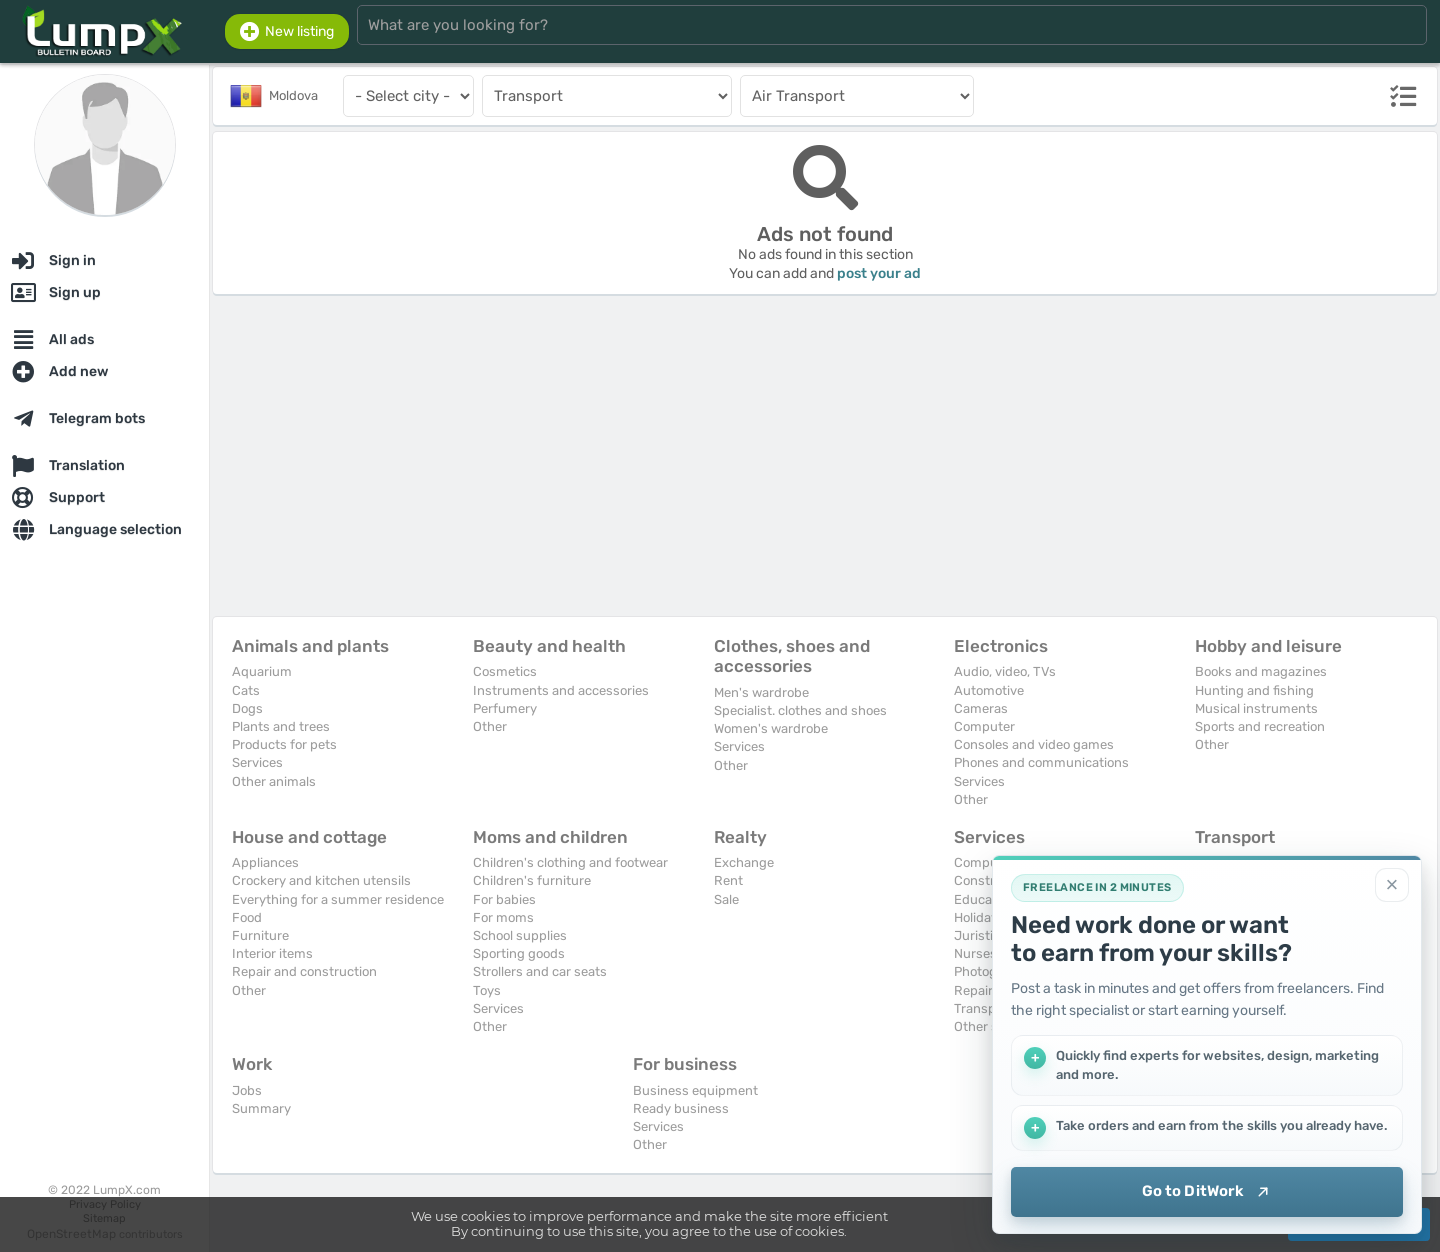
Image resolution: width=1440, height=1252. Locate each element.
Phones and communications (1041, 762)
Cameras (981, 708)
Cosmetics (505, 671)
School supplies (520, 935)
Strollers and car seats (540, 971)
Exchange (744, 862)
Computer (984, 726)
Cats (246, 690)
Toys (487, 990)
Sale (726, 899)
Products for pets (284, 744)
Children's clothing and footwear (570, 862)
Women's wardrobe (771, 728)
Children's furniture (532, 880)
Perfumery (505, 708)
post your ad (879, 273)
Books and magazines (1261, 671)
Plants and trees (281, 726)
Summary (261, 1108)
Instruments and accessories (561, 690)
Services (257, 762)
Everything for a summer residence (338, 899)
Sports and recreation (1260, 726)
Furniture (260, 935)
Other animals (274, 781)
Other (490, 726)
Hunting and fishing (1254, 690)
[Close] (1392, 885)
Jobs (247, 1090)
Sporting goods (519, 953)
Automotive (989, 690)
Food (247, 917)
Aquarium (262, 671)
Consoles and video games (1034, 744)
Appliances (265, 862)
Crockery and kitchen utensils (321, 880)
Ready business (681, 1108)
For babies (504, 899)
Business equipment (695, 1090)
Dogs (247, 708)
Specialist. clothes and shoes (800, 710)
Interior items (272, 953)
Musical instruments (1256, 708)
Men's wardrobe (761, 692)
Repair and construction (304, 971)
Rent (728, 880)
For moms (503, 917)
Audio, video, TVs (1005, 671)
